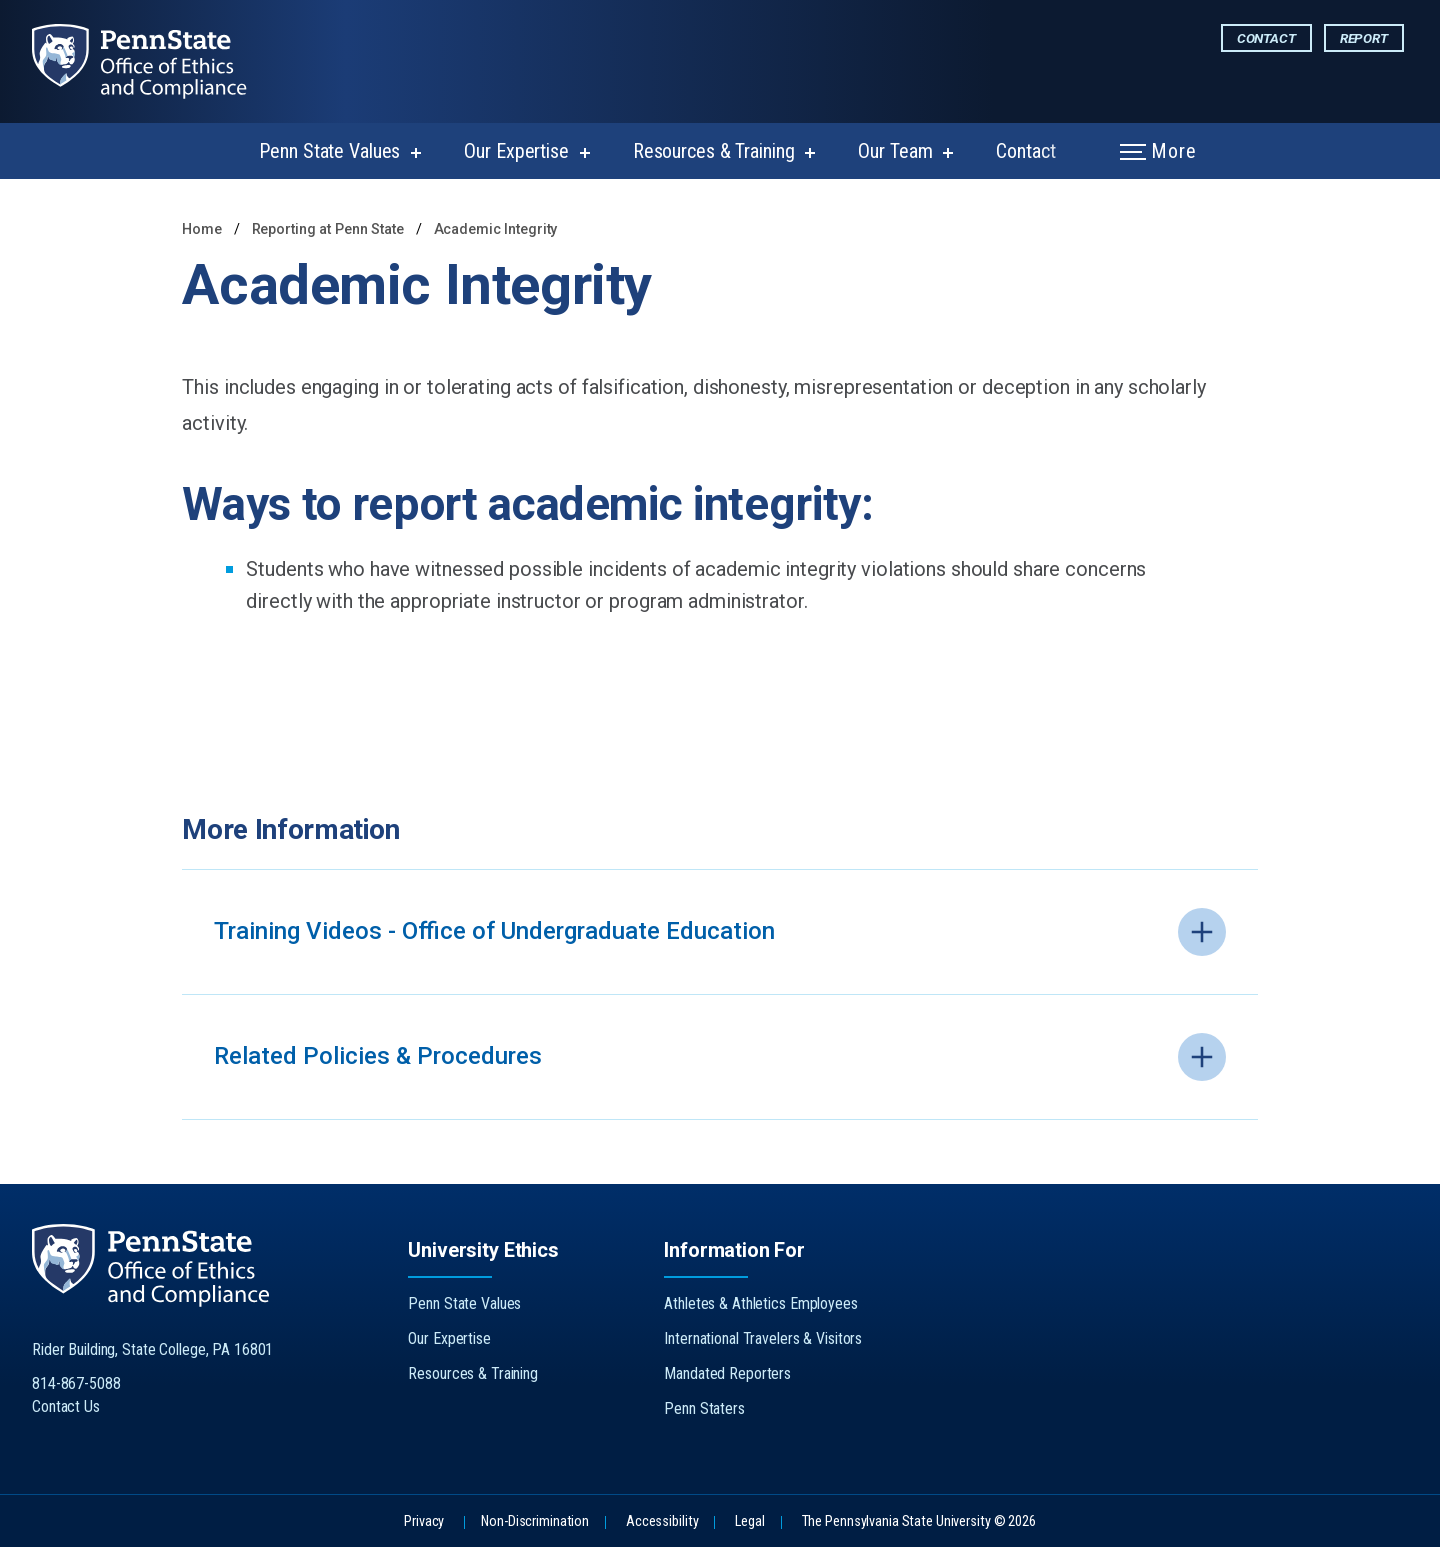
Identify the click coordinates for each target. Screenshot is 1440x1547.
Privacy (424, 1521)
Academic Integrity (496, 229)
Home (202, 229)
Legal (749, 1521)
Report (1364, 38)
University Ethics (483, 1250)
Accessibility (662, 1521)
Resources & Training (714, 151)
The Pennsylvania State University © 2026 (919, 1521)
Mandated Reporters (727, 1373)
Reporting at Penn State (330, 229)
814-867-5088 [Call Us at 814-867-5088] (76, 1383)
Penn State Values (329, 151)
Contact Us (66, 1406)
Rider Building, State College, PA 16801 (152, 1349)
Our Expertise (516, 151)
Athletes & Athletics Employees (760, 1303)
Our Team (895, 151)
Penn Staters (704, 1408)
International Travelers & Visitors (763, 1338)
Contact (1266, 38)
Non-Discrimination (535, 1521)
